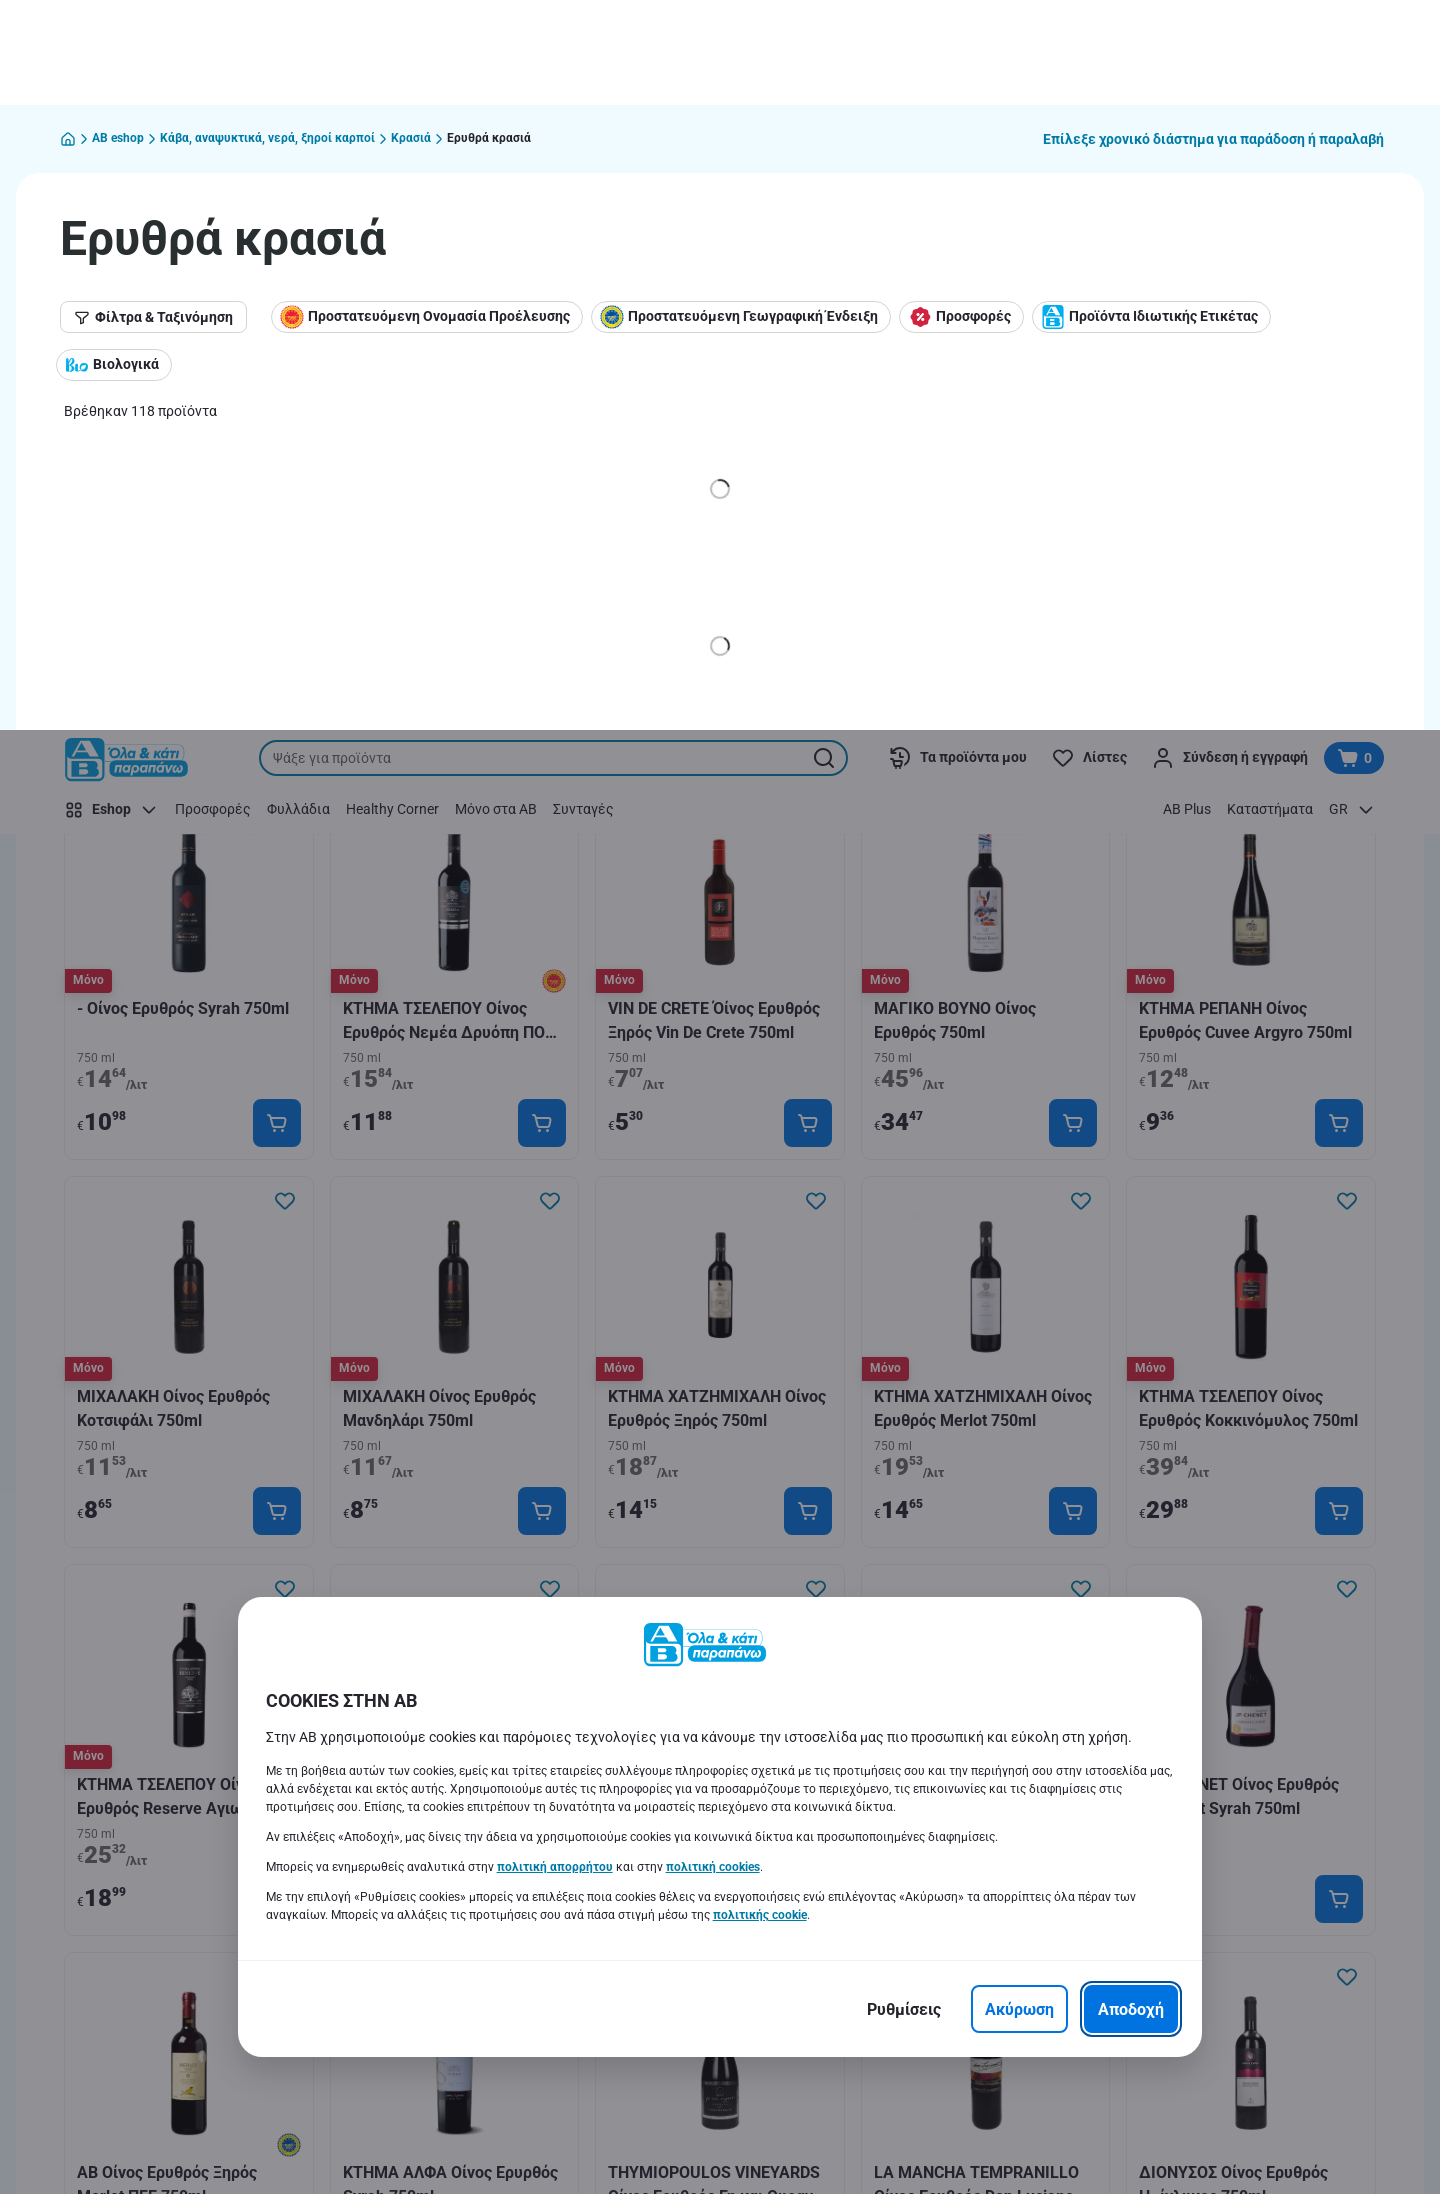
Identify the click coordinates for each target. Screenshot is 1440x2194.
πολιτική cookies (713, 1137)
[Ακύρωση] (1019, 1279)
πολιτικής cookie (760, 1185)
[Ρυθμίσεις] (904, 1279)
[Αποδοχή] (1131, 1279)
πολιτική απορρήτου (555, 1137)
